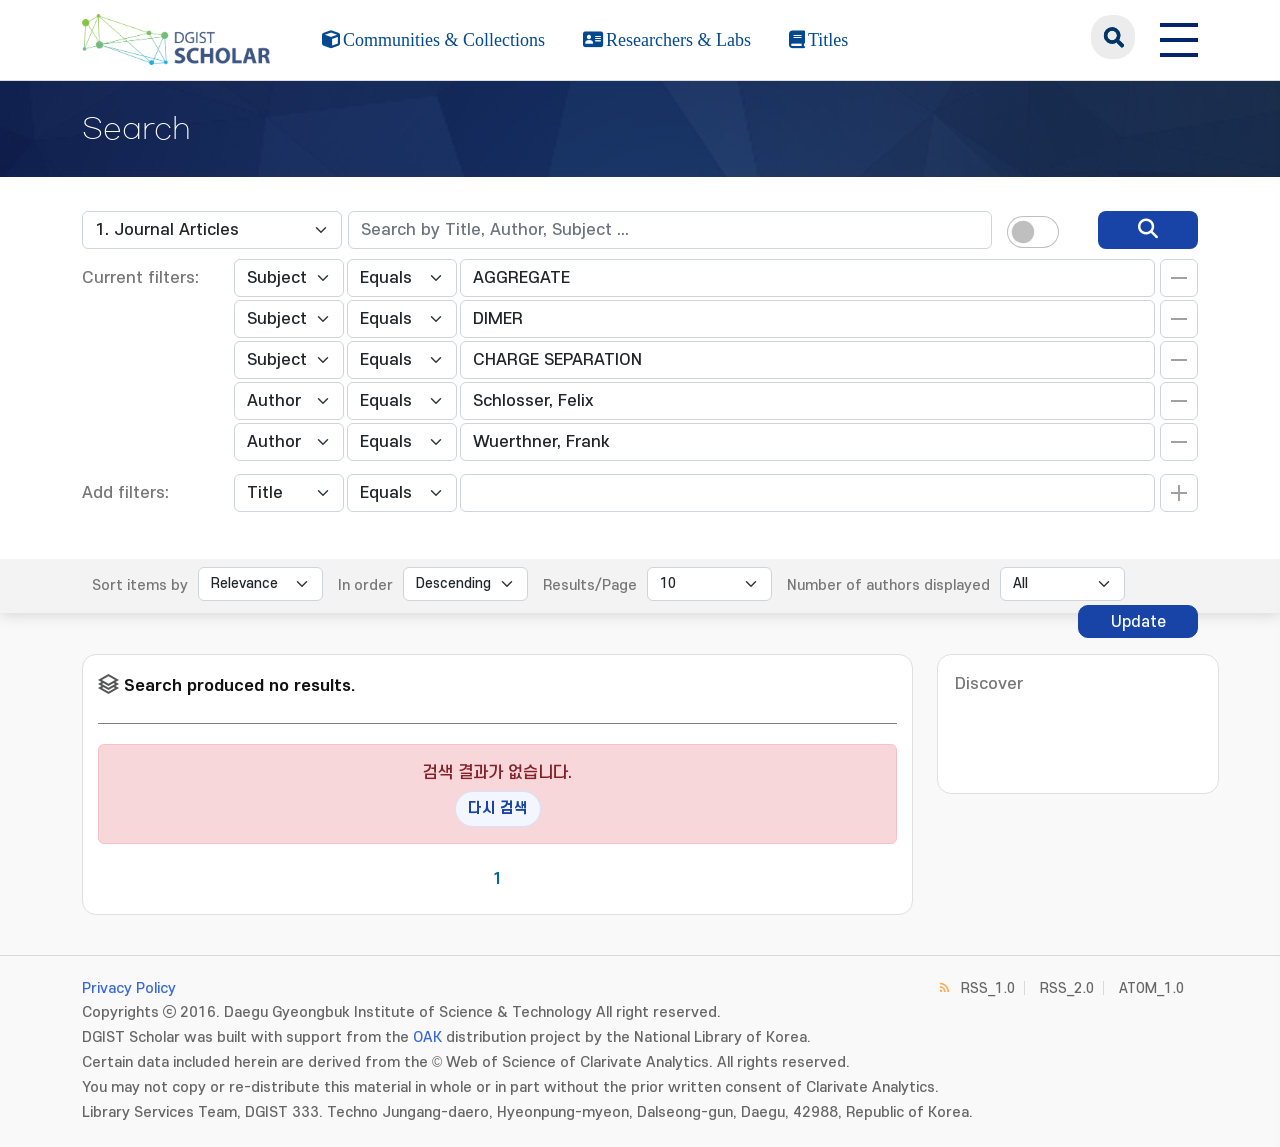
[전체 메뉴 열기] (1179, 37)
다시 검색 (498, 808)
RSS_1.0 (988, 988)
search (1113, 37)
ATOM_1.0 (1151, 988)
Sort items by (140, 585)
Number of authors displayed (888, 585)
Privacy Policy (129, 988)
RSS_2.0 (1067, 988)
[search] (1148, 230)
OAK (427, 1037)
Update (1138, 622)
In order (365, 585)
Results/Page (590, 585)
